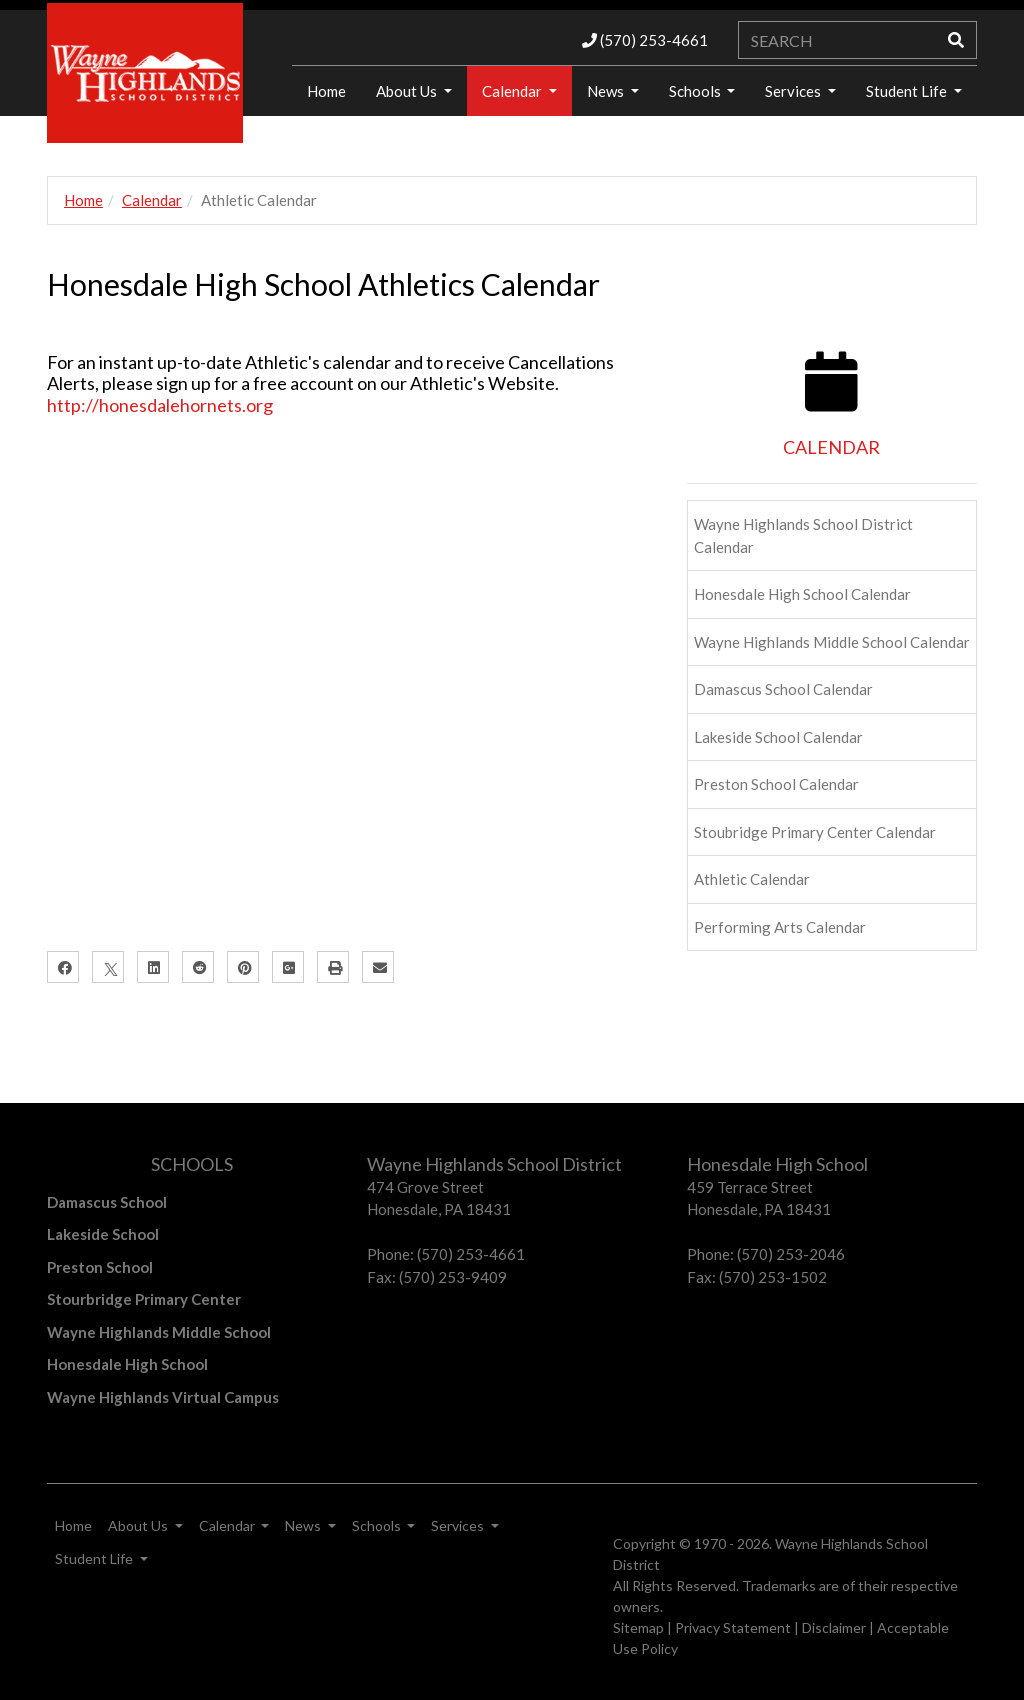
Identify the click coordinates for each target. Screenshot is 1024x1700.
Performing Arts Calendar (780, 927)
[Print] (333, 967)
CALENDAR (831, 447)
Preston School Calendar (776, 784)
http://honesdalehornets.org (160, 405)
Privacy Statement (733, 1627)
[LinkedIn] (153, 967)
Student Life (908, 91)
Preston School (100, 1267)
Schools (696, 91)
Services (794, 91)
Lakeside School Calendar (778, 737)
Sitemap (638, 1627)
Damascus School (107, 1202)
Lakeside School (103, 1234)
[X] (108, 967)
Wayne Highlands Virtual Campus (163, 1397)
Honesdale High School (127, 1364)
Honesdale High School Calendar (802, 594)
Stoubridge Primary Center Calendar (815, 832)
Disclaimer (834, 1627)
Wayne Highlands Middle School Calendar (832, 642)
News (607, 91)
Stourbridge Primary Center (144, 1299)
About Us (408, 91)
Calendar (513, 91)
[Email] (378, 967)
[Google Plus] (288, 967)
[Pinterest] (243, 967)
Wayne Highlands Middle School (159, 1332)
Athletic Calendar (752, 879)
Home (83, 200)
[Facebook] (63, 967)
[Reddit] (198, 967)
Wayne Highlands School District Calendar (803, 535)
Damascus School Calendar (783, 689)
